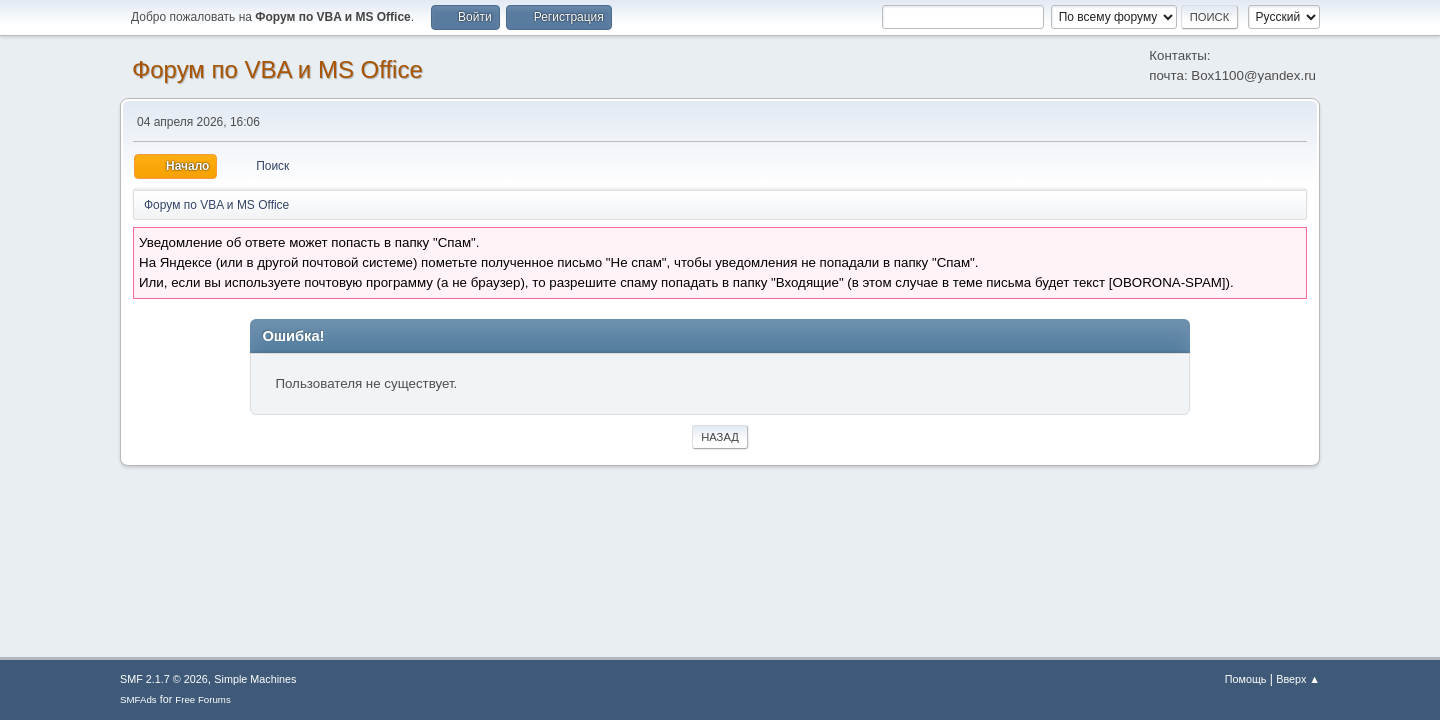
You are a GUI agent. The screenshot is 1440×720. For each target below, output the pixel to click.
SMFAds (138, 699)
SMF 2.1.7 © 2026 (164, 679)
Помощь (1246, 679)
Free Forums (203, 699)
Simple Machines (255, 679)
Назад (720, 437)
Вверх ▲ (1298, 679)
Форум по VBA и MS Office (277, 69)
